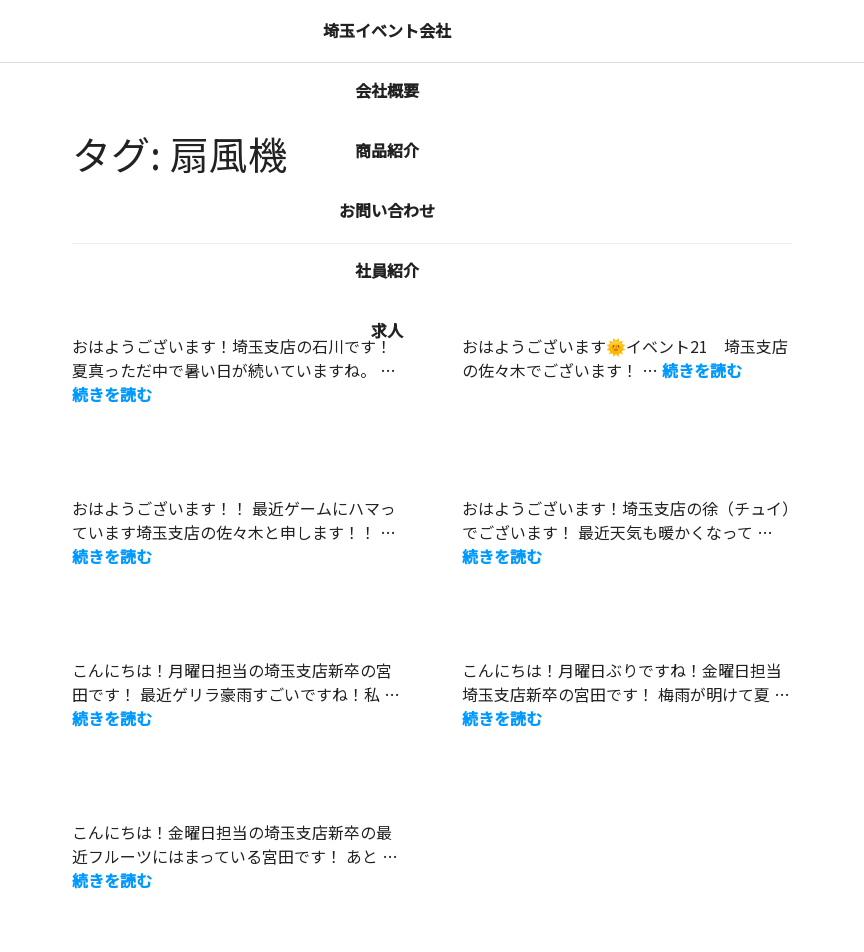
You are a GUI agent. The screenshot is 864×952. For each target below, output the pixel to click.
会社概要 (387, 90)
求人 (387, 330)
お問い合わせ (387, 210)
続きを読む (112, 394)
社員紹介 (387, 270)
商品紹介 (387, 150)
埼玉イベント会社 (387, 30)
